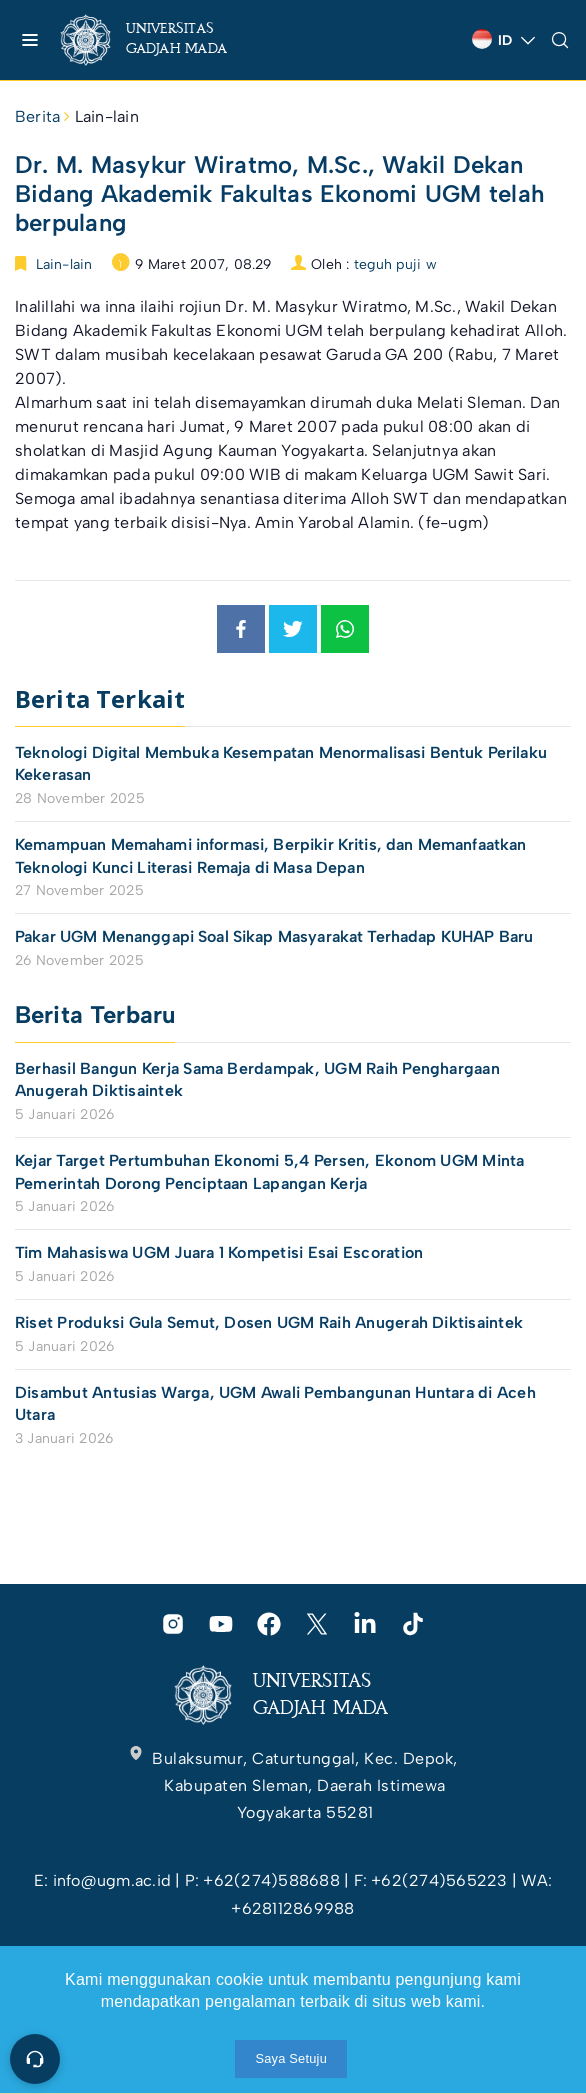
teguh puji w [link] (395, 264)
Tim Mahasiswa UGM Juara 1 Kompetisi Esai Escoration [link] (219, 1252)
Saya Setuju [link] (291, 2058)
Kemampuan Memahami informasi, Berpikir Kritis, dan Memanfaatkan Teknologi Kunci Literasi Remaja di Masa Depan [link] (270, 855)
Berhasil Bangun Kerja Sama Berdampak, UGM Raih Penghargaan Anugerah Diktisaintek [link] (257, 1079)
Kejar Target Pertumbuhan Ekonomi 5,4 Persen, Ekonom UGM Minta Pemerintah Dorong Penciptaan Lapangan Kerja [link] (270, 1171)
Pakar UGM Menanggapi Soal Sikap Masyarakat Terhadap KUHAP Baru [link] (274, 936)
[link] (160, 40)
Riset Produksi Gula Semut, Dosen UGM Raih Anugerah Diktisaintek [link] (269, 1322)
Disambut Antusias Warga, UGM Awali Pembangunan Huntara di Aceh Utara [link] (275, 1403)
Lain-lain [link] (107, 116)
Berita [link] (37, 116)
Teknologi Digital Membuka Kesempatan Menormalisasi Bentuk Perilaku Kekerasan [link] (281, 763)
